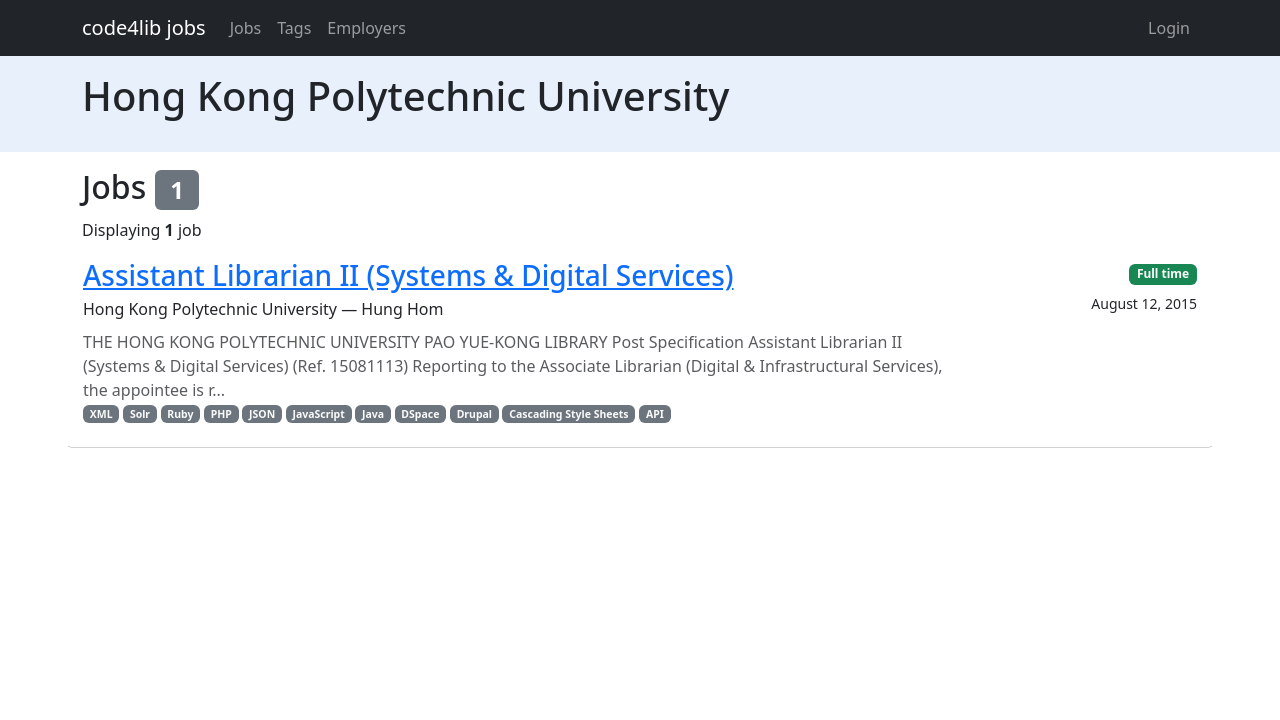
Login (1169, 28)
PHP (221, 414)
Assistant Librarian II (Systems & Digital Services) (408, 275)
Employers (366, 28)
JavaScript (318, 414)
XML (101, 414)
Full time (1163, 273)
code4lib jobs (144, 27)
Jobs (246, 28)
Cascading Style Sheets (568, 414)
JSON (262, 414)
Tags (294, 28)
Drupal (474, 414)
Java (373, 414)
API (655, 414)
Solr (140, 414)
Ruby (180, 414)
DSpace (420, 414)
